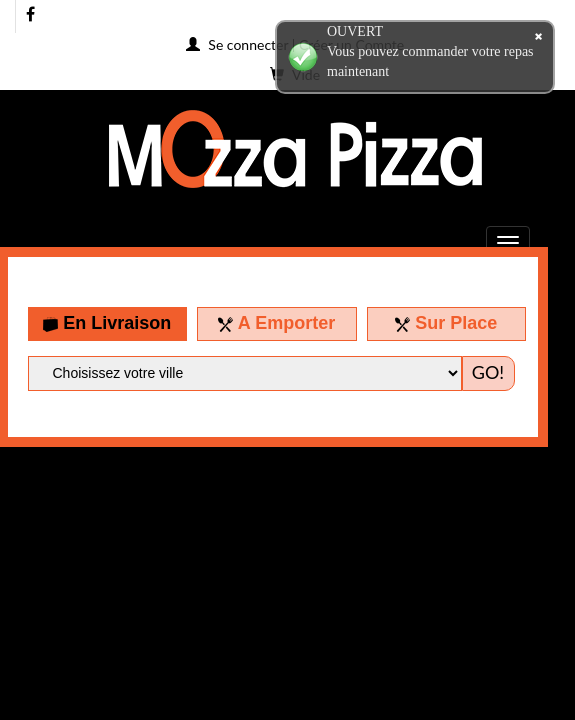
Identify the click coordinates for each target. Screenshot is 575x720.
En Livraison (107, 323)
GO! (488, 372)
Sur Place (446, 323)
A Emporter (276, 323)
